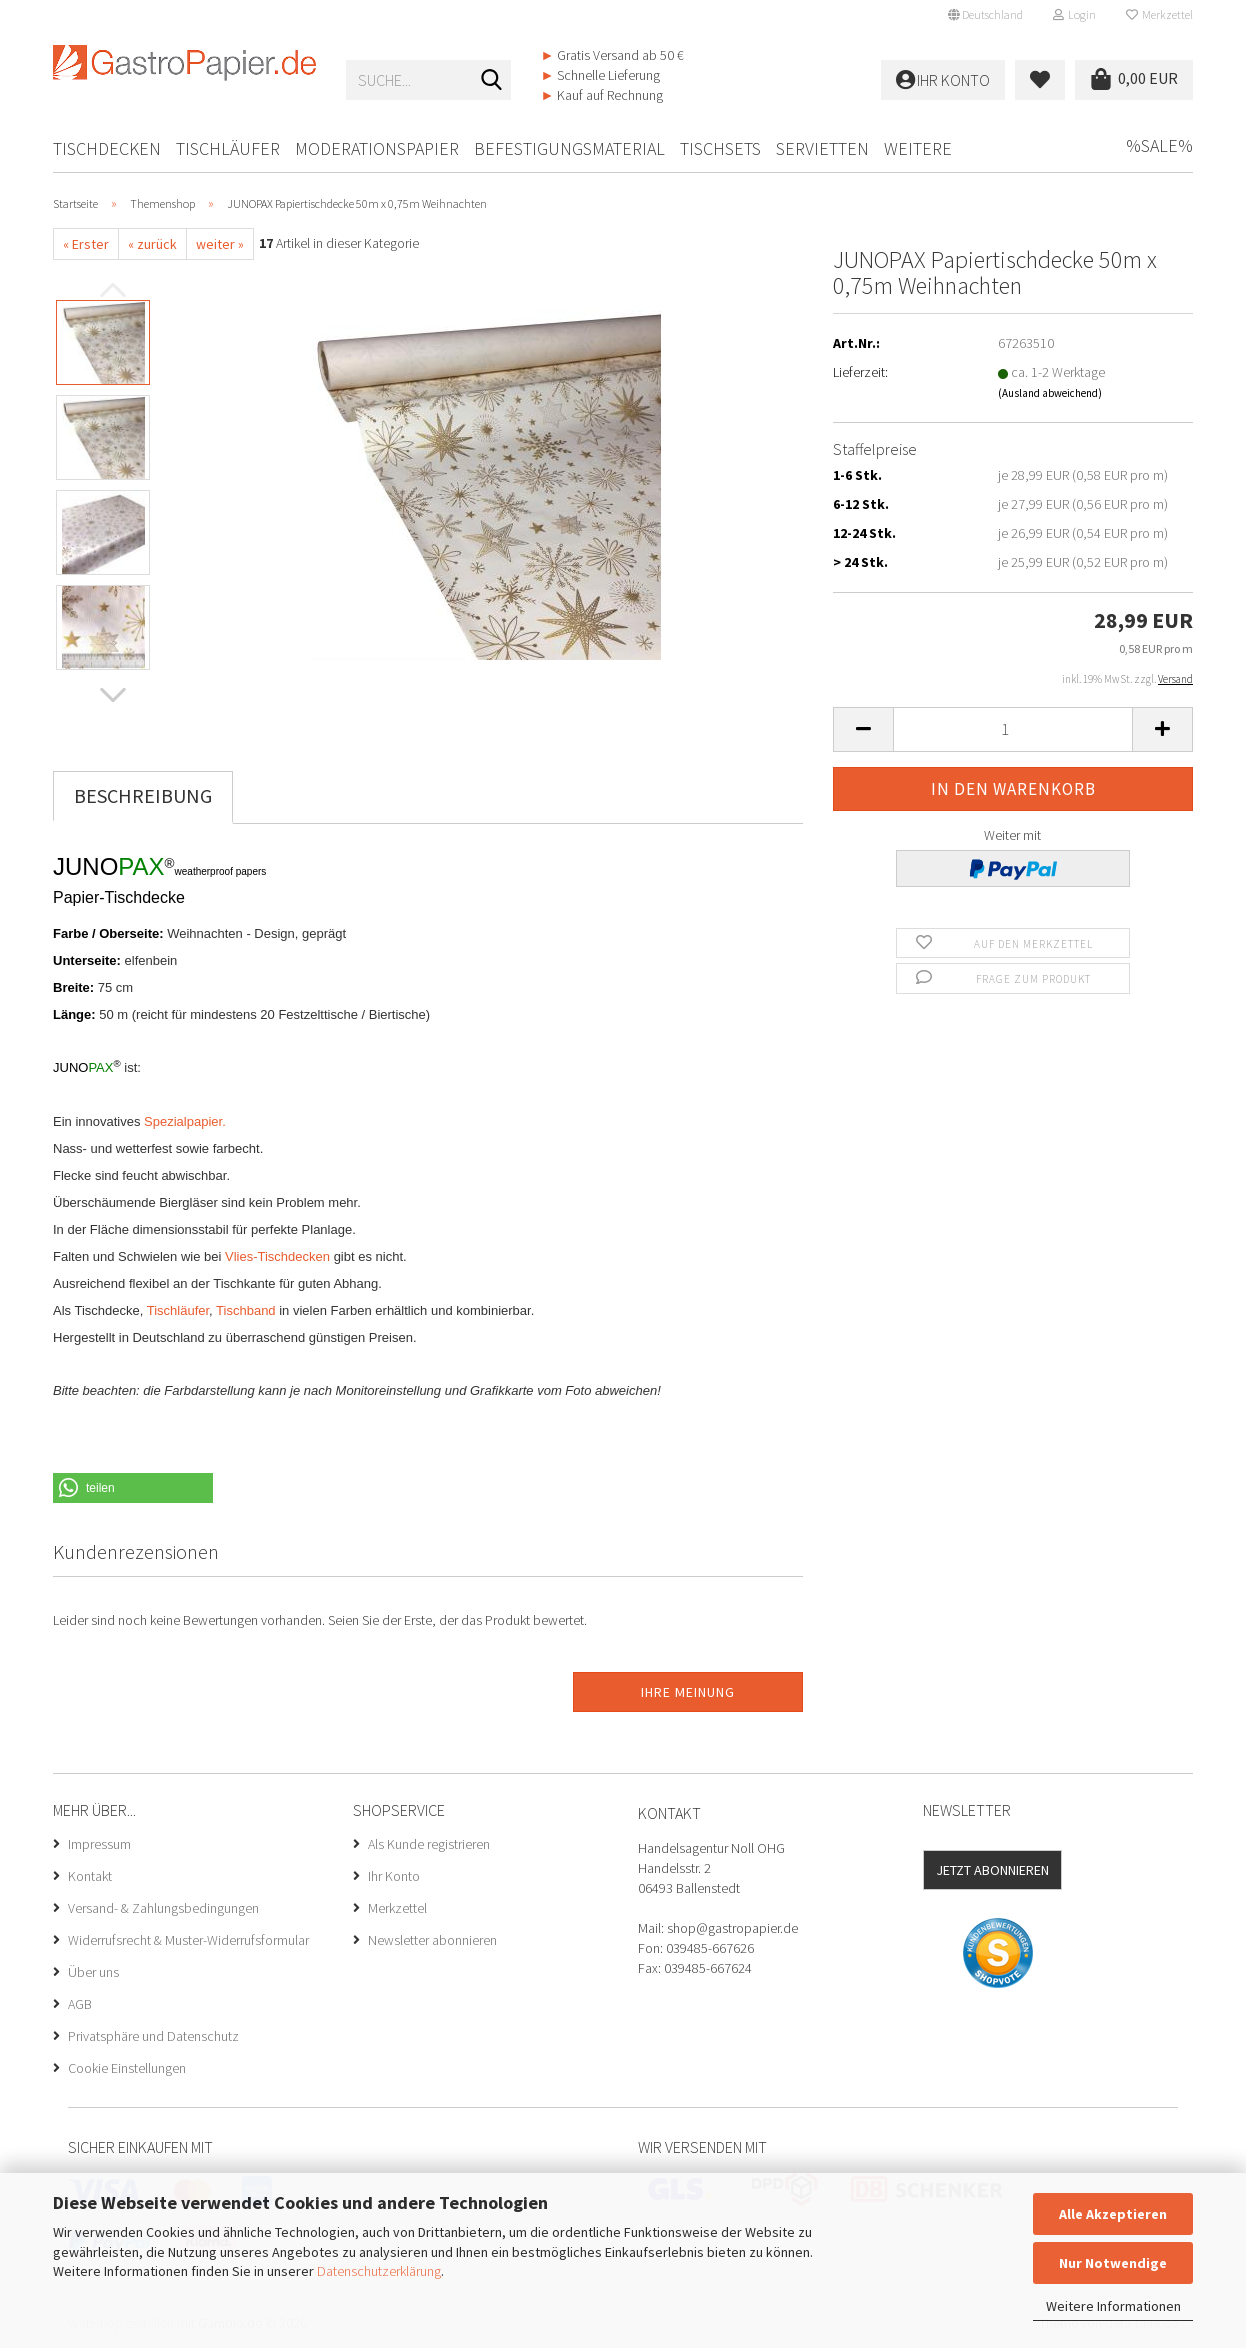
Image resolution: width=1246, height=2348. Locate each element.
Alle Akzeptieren (1113, 2214)
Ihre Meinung (688, 1692)
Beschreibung (143, 795)
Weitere (918, 148)
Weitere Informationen (1113, 2306)
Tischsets (720, 148)
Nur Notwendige (1113, 2263)
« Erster (86, 244)
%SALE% (1159, 145)
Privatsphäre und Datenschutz (153, 2036)
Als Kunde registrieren (429, 1844)
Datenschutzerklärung (379, 2271)
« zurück (152, 244)
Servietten (822, 148)
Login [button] (1074, 14)
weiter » (220, 244)
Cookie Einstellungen (127, 2068)
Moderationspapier (377, 148)
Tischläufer (228, 148)
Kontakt (90, 1876)
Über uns (93, 1972)
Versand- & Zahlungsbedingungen (163, 1908)
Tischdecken (107, 148)
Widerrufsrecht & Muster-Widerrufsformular (188, 1940)
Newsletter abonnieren (432, 1940)
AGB (80, 2004)
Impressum (99, 1844)
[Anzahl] (1013, 729)
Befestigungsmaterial (569, 148)
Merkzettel (1159, 14)
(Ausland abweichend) (1050, 393)
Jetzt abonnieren (992, 1870)
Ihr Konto (394, 1876)
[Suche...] (492, 81)
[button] (985, 15)
